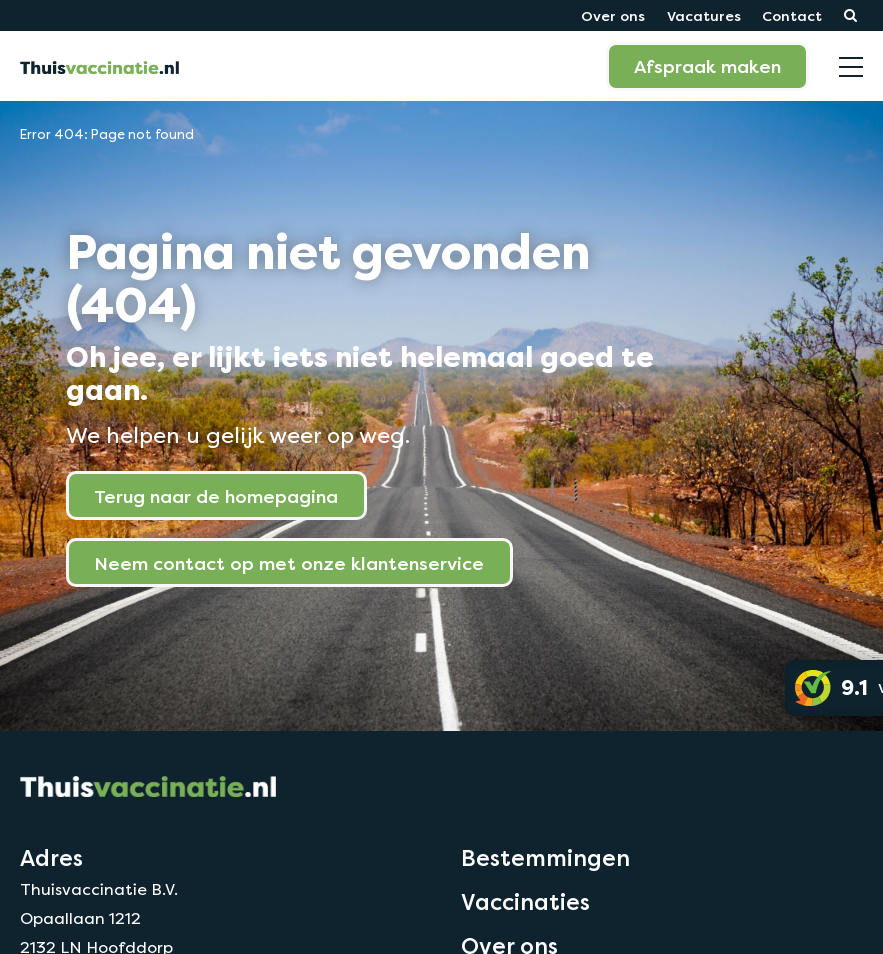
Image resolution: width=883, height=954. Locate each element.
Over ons (613, 15)
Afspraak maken (707, 66)
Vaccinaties (525, 902)
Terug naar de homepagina (216, 496)
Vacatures (704, 15)
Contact (792, 15)
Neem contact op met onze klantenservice (289, 563)
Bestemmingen (545, 858)
